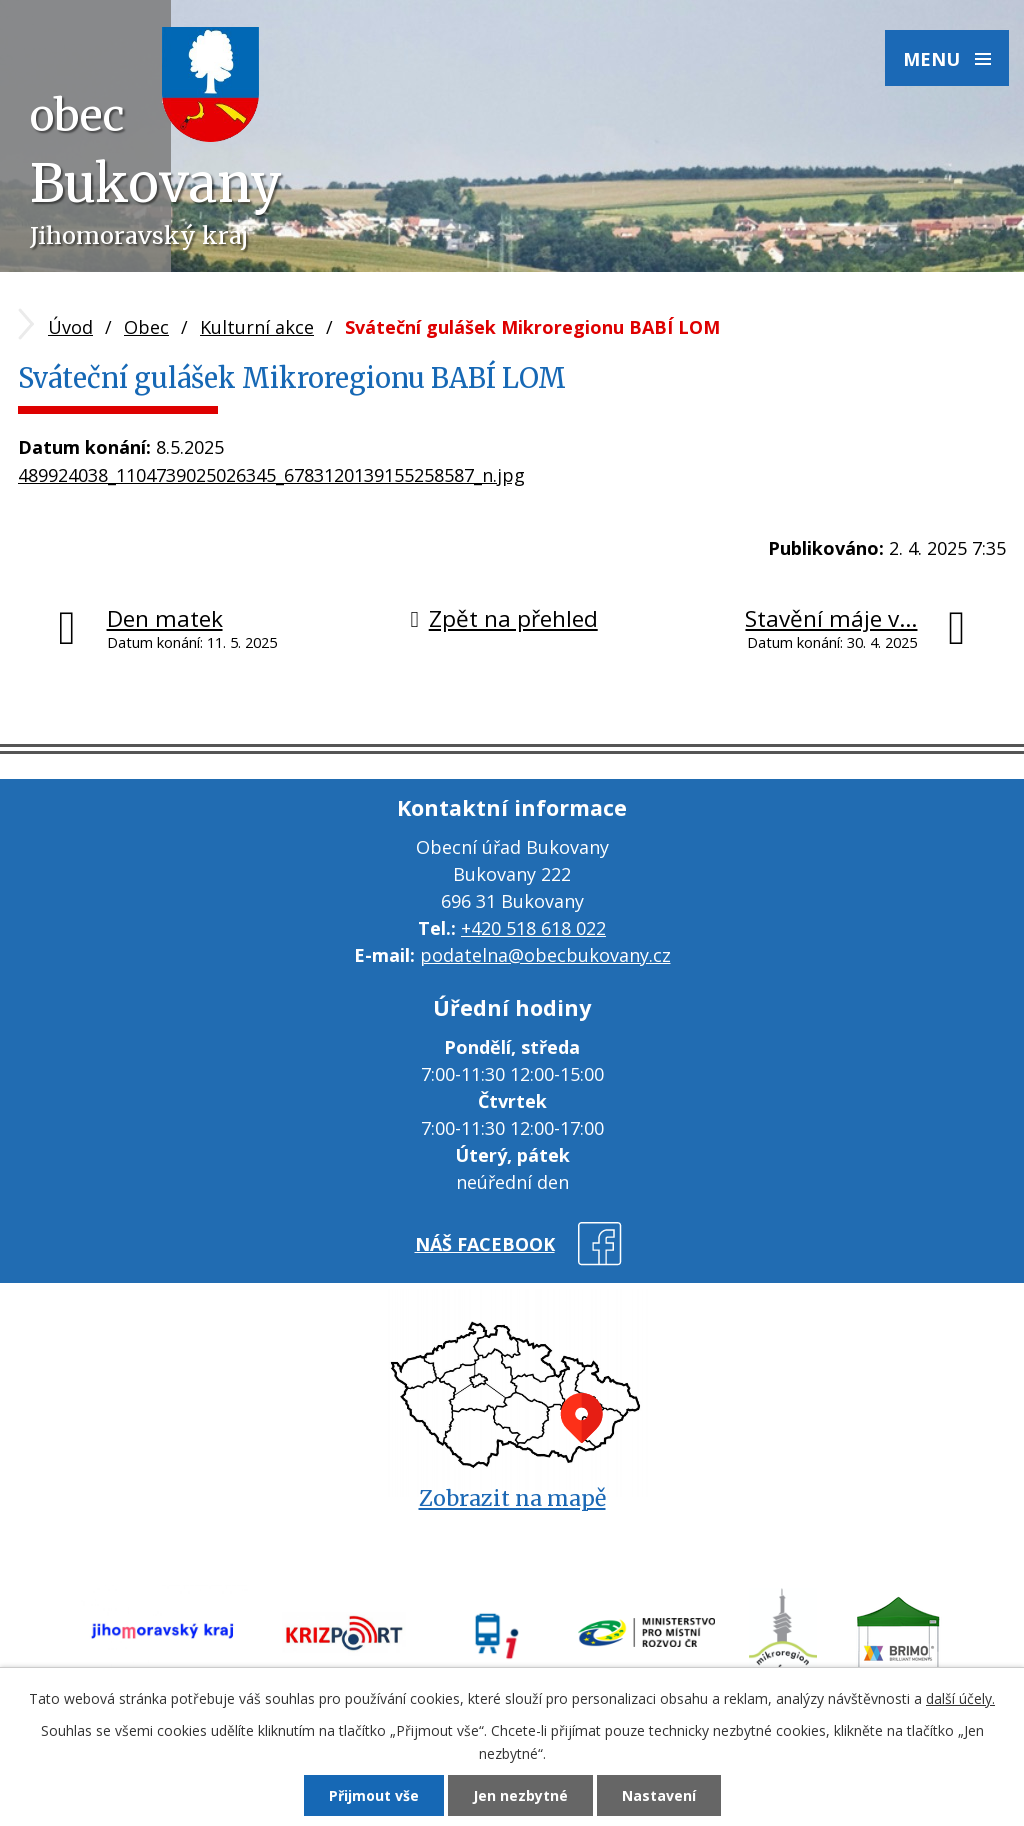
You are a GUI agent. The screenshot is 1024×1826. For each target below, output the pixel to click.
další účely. (960, 1698)
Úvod (70, 327)
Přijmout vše (374, 1795)
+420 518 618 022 (533, 928)
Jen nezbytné (520, 1795)
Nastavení (659, 1795)
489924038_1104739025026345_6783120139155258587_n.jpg (271, 475)
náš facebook (485, 1244)
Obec (146, 327)
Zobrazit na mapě (512, 1498)
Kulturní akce (257, 327)
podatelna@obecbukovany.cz (545, 955)
